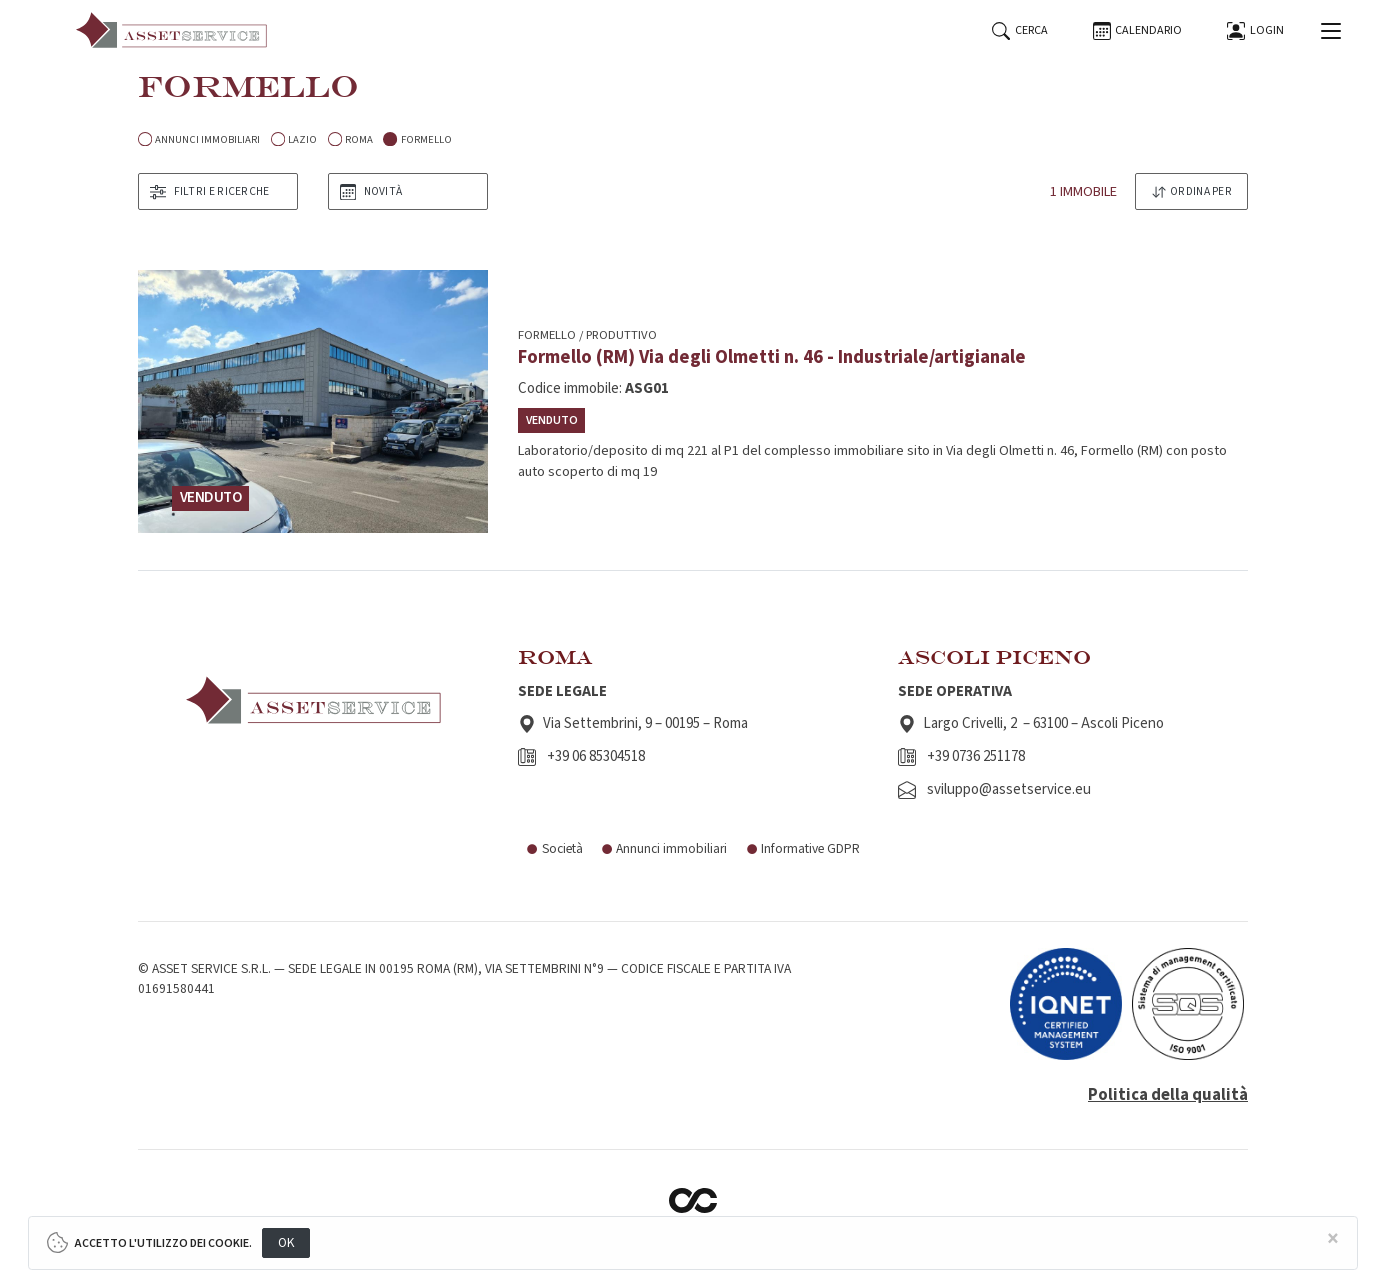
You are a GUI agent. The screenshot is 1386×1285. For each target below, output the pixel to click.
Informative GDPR (802, 848)
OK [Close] (286, 1242)
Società (554, 848)
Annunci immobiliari (664, 848)
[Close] (1333, 1239)
